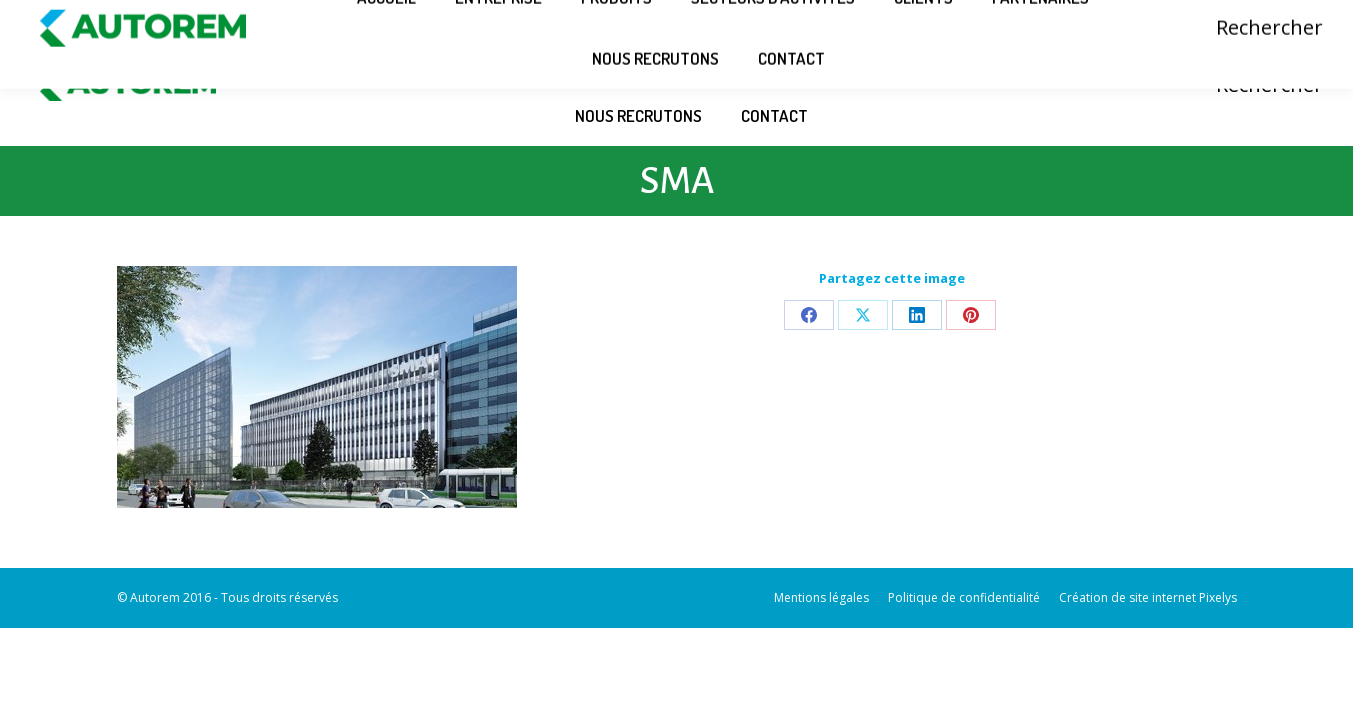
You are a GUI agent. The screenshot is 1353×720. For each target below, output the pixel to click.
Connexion (1202, 12)
